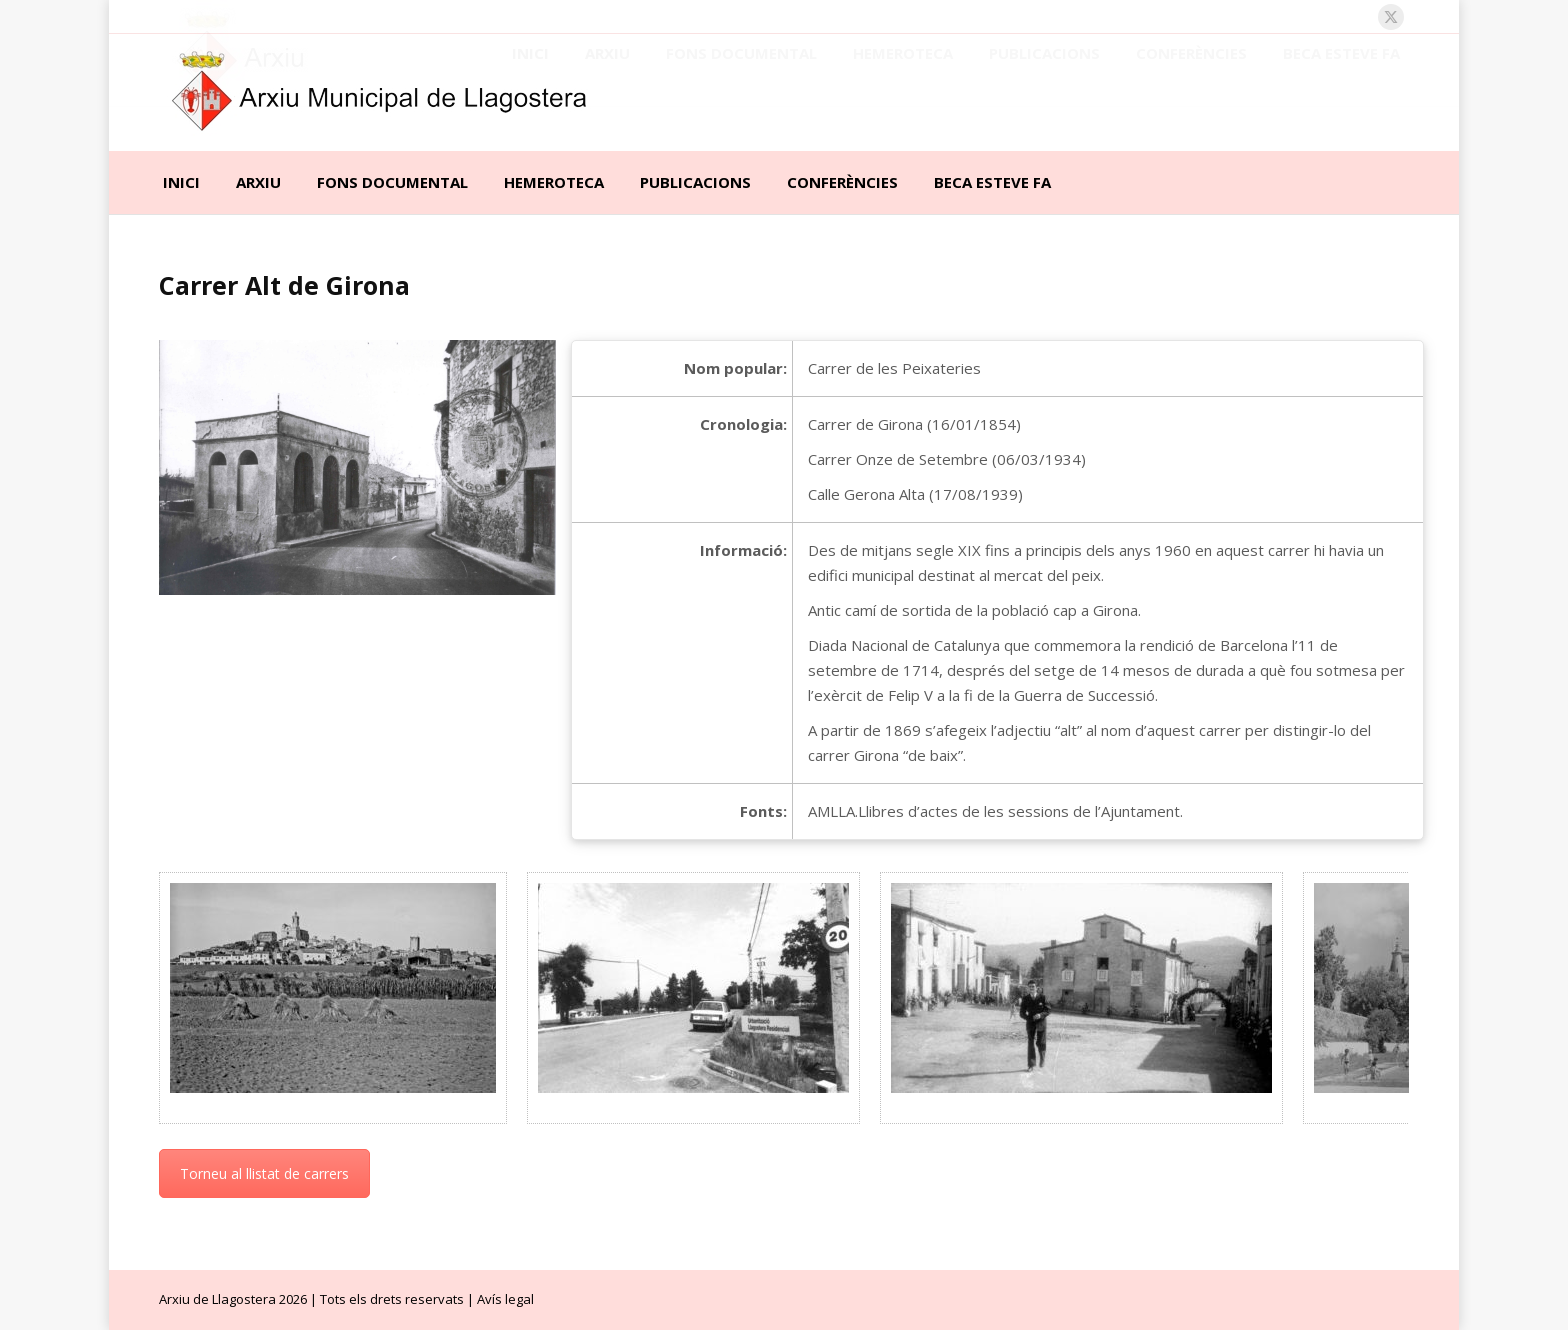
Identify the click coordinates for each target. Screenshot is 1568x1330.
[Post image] (333, 988)
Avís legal (505, 1299)
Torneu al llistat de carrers (264, 1173)
